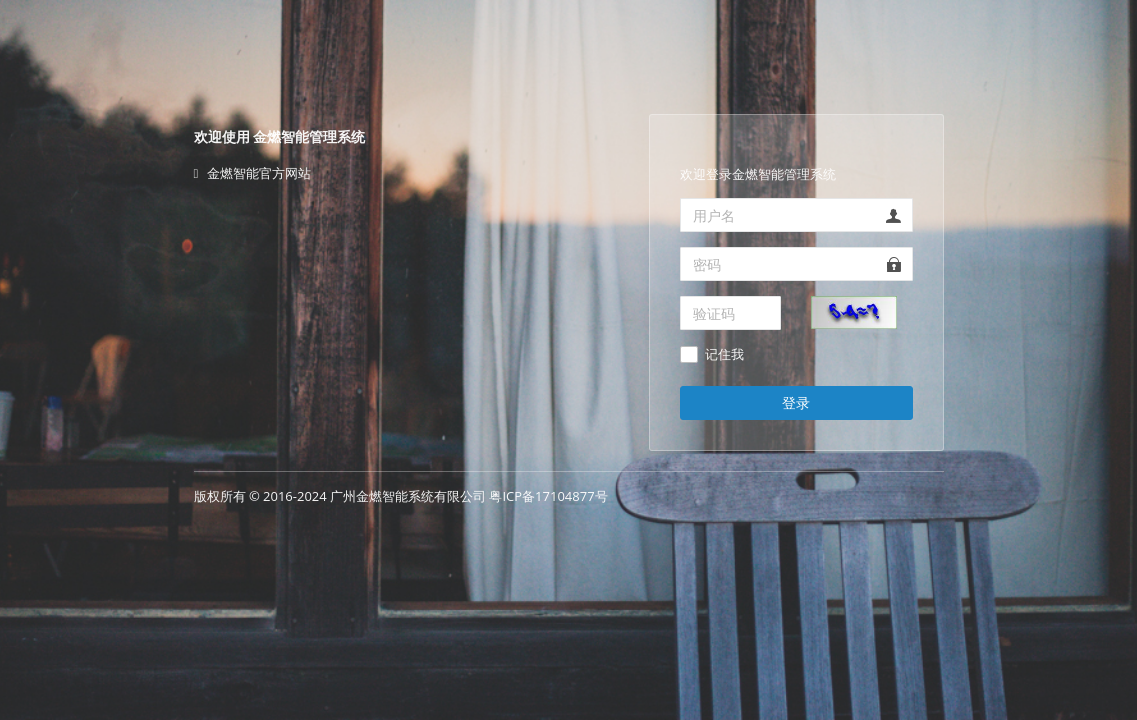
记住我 (724, 355)
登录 (796, 402)
